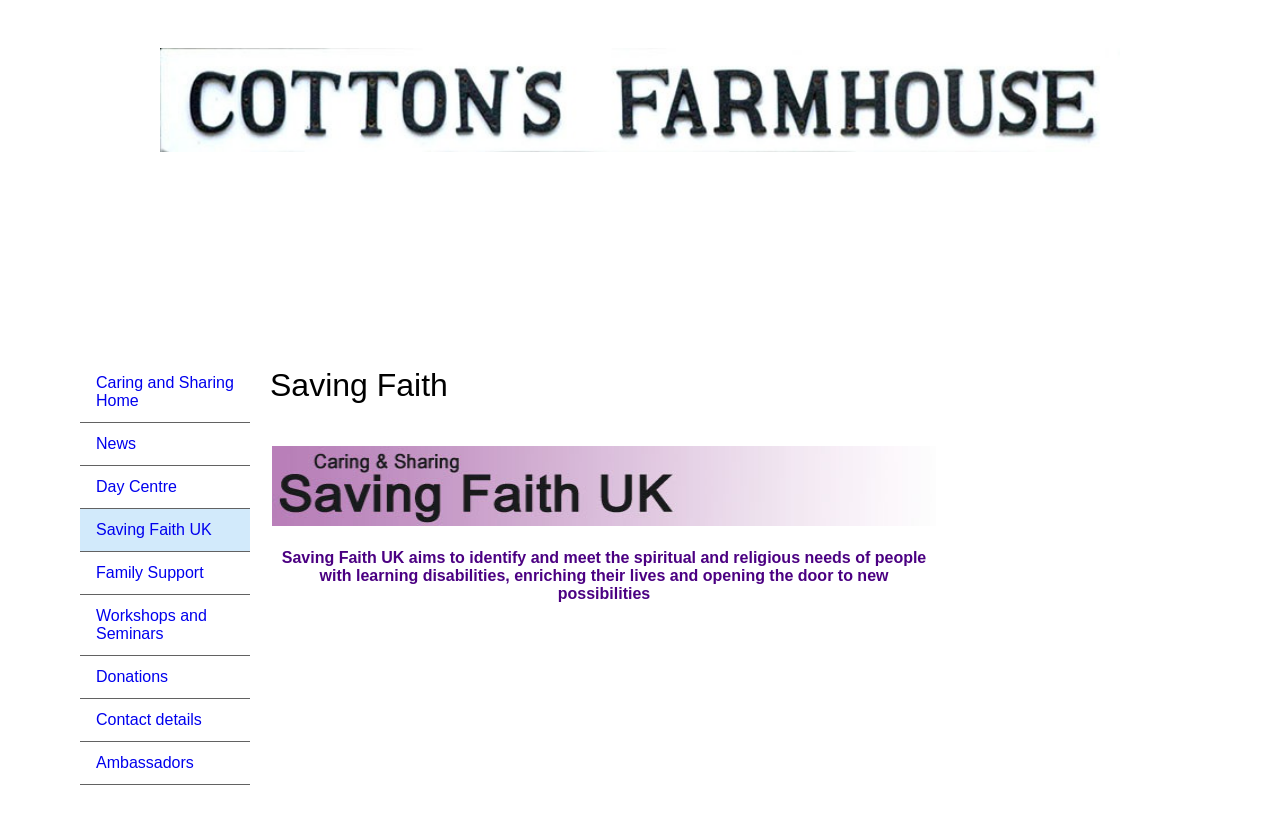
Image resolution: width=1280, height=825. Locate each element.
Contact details (149, 719)
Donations (132, 676)
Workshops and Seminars (151, 624)
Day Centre (136, 486)
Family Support (150, 572)
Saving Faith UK (154, 529)
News (116, 443)
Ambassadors (145, 762)
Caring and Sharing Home (165, 391)
